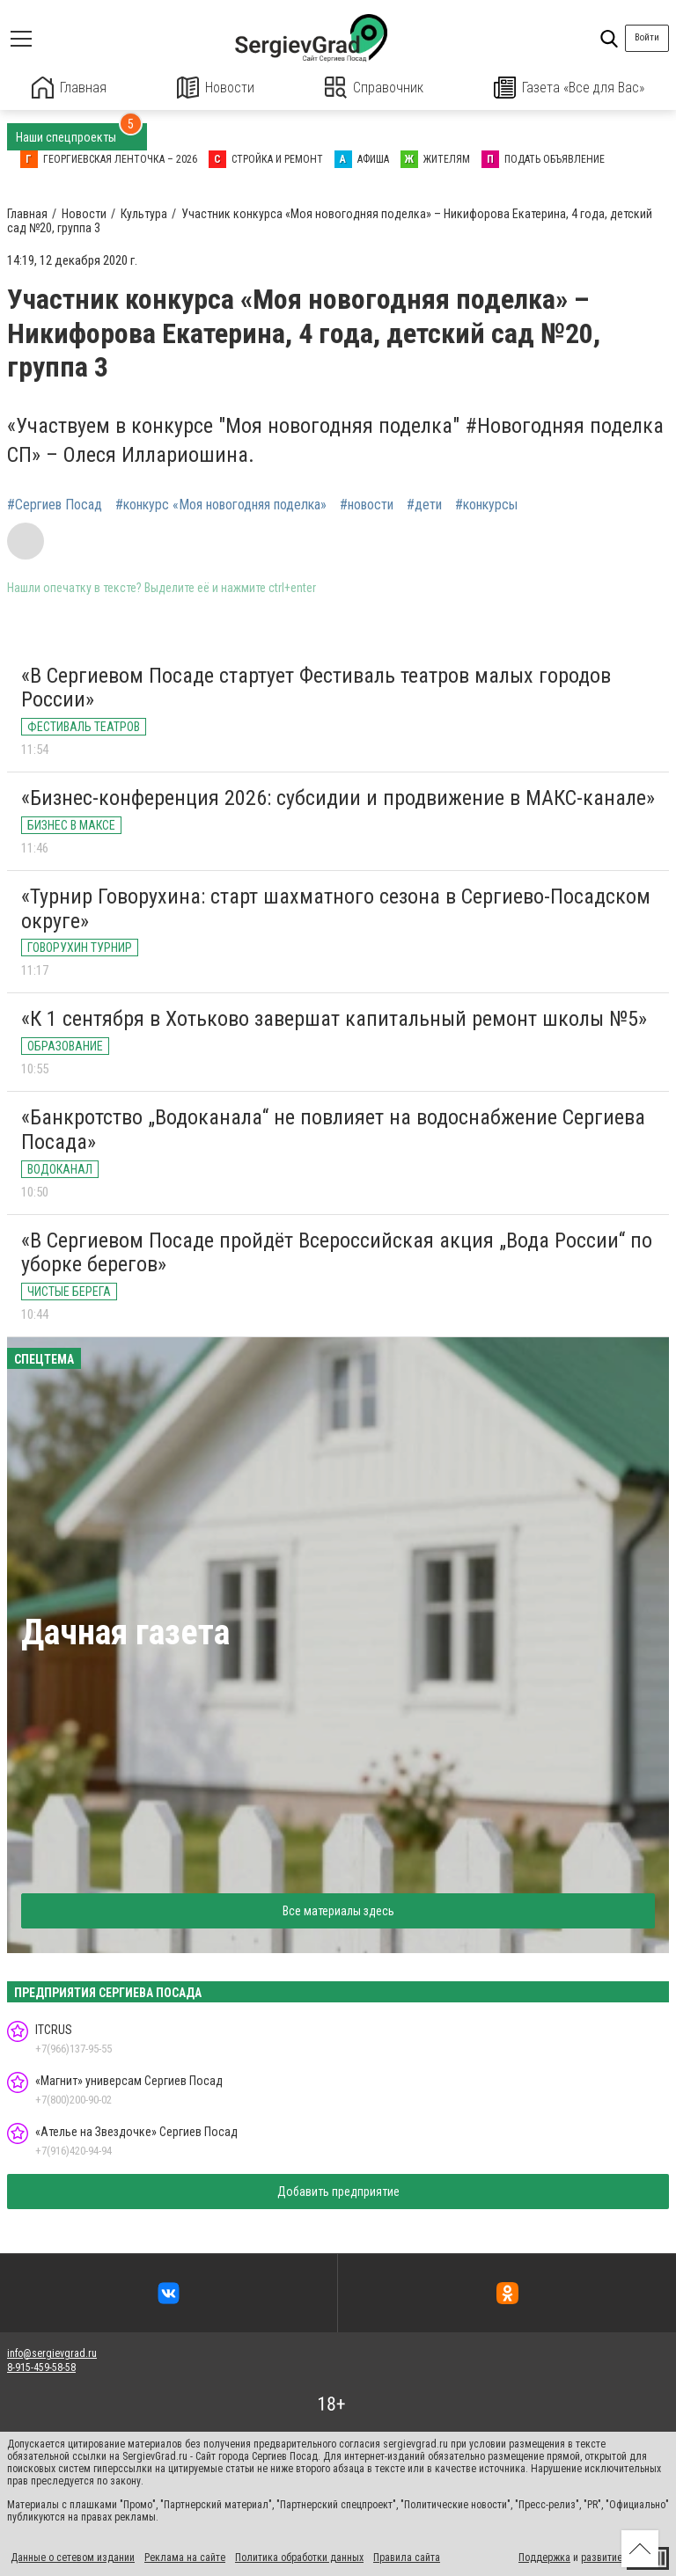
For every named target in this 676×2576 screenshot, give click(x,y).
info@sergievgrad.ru (52, 2352)
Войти (647, 37)
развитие (601, 2556)
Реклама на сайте (184, 2556)
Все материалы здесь (338, 1910)
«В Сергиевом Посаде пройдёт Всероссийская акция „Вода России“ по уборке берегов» (336, 1252)
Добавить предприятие (338, 2191)
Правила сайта (406, 2556)
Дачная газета (125, 1631)
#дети (424, 504)
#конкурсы (486, 504)
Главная (69, 88)
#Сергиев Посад (54, 504)
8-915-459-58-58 (41, 2366)
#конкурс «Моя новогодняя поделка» (221, 504)
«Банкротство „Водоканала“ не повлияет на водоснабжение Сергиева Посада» (333, 1128)
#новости (366, 504)
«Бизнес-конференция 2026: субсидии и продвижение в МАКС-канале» (338, 797)
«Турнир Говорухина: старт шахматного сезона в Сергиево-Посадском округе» (335, 908)
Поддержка (544, 2556)
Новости (216, 88)
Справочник (374, 88)
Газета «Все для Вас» (569, 88)
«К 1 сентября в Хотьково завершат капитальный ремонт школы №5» (334, 1018)
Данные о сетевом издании (73, 2556)
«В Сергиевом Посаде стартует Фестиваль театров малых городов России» (316, 687)
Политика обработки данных (299, 2556)
